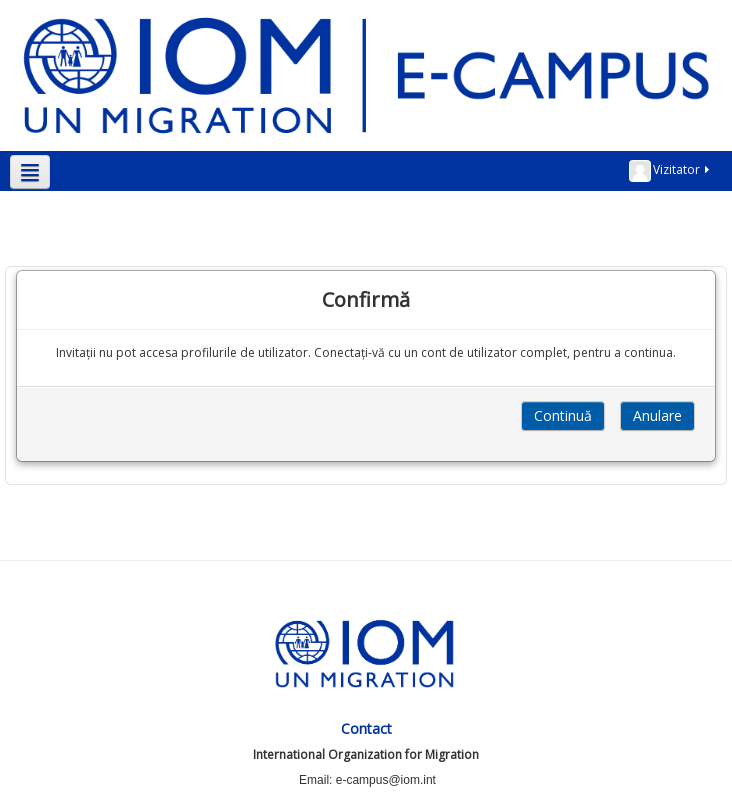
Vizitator (670, 171)
